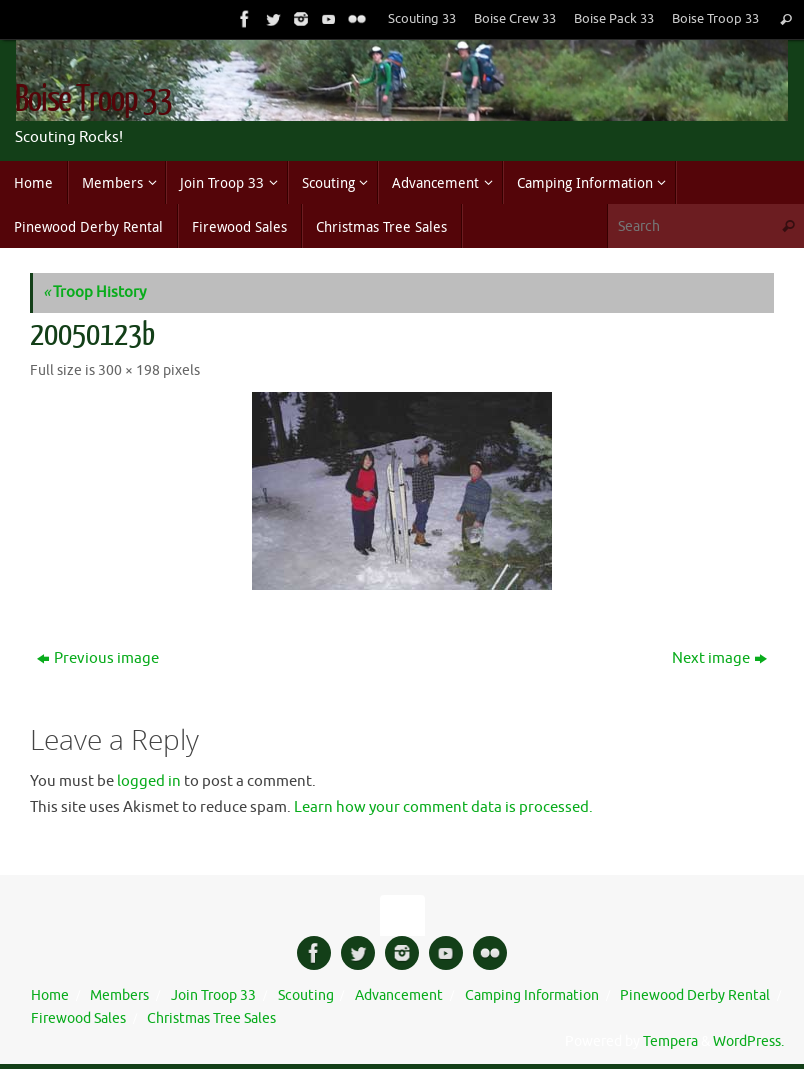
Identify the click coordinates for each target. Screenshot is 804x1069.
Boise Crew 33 (515, 19)
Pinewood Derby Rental (695, 995)
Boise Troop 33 (715, 19)
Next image (719, 658)
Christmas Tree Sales (211, 1018)
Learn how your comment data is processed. (443, 807)
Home (50, 995)
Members (119, 995)
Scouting (306, 995)
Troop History (94, 292)
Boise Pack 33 (614, 19)
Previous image (98, 658)
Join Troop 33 (213, 995)
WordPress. (748, 1041)
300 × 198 (129, 370)
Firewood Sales (78, 1018)
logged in (149, 781)
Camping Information (532, 995)
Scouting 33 (422, 19)
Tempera (670, 1041)
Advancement (399, 995)
